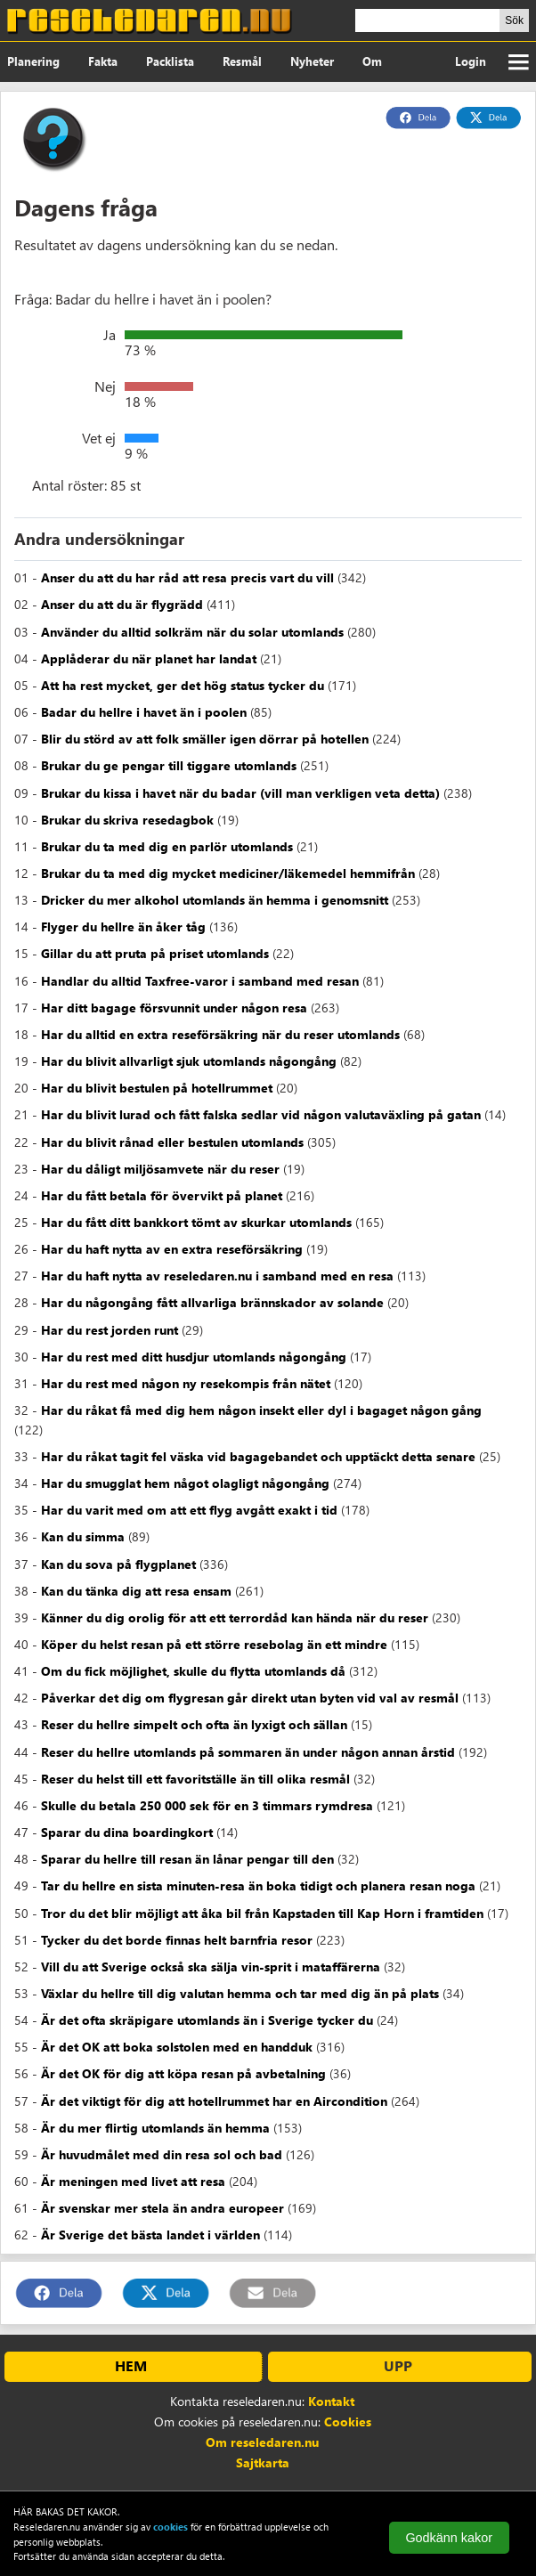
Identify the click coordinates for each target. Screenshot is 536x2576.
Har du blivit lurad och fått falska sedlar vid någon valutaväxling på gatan (261, 1114)
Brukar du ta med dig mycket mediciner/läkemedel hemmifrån (228, 873)
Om (372, 61)
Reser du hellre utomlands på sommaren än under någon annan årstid (248, 1751)
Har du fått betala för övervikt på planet (161, 1195)
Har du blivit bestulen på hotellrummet (156, 1087)
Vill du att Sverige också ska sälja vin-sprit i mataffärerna (210, 1966)
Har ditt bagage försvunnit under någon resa (174, 1007)
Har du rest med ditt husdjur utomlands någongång (193, 1356)
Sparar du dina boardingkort (127, 1832)
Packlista (170, 61)
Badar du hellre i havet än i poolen (144, 711)
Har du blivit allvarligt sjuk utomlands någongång (189, 1060)
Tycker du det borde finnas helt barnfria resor (177, 1939)
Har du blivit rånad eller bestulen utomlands (172, 1142)
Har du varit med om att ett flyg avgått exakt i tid (189, 1509)
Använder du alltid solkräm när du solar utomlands (192, 631)
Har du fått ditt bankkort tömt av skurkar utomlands (196, 1222)
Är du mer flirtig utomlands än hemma (155, 2127)
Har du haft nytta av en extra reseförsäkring (172, 1248)
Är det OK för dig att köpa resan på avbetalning (183, 2073)
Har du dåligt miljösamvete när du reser (160, 1168)
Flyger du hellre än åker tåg (123, 926)
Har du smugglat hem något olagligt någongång (185, 1483)
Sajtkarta (262, 2462)
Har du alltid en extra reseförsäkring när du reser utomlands (220, 1034)
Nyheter (312, 61)
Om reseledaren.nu (262, 2442)
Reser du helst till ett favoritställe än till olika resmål (195, 1778)
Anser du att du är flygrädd (122, 604)
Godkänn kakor (448, 2538)
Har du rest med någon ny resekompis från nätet (185, 1383)
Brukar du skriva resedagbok (127, 819)
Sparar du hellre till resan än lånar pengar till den (187, 1858)
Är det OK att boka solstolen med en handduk (177, 2046)
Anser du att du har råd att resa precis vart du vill (187, 577)
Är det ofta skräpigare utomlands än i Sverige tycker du (207, 2019)
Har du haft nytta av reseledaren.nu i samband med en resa (217, 1275)
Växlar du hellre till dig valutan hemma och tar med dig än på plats (240, 1993)
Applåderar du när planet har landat (148, 658)
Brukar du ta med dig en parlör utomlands (167, 846)
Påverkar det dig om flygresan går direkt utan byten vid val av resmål (250, 1697)
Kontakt (331, 2401)
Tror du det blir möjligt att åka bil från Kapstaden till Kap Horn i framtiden (262, 1913)
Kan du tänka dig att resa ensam (136, 1590)
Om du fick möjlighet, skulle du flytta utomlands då (193, 1670)
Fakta (103, 61)
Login (470, 61)
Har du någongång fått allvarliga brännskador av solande (212, 1302)
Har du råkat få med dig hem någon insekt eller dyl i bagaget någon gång (261, 1410)
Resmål (242, 61)
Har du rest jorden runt (109, 1329)
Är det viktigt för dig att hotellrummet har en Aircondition (214, 2100)
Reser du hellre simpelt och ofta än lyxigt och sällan (194, 1724)
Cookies (347, 2421)
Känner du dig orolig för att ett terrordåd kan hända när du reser (234, 1617)
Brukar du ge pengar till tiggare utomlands (168, 765)
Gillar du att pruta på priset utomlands (155, 953)
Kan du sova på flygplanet (118, 1564)
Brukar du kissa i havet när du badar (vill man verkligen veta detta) (240, 792)
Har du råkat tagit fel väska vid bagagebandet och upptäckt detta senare (258, 1456)
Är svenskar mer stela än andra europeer (162, 2207)
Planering (33, 61)
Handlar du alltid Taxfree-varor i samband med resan (200, 980)
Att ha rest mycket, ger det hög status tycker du (182, 685)
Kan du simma (83, 1536)
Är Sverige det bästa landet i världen (150, 2234)
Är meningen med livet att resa (133, 2181)
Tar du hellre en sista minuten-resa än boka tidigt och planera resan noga (258, 1885)
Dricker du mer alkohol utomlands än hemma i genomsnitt (214, 899)
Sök (514, 20)
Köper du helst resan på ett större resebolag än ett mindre (214, 1644)
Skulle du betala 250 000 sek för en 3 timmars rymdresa (207, 1805)
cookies (170, 2526)
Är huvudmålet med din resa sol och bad (161, 2154)
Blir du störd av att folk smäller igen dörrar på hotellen (205, 738)
